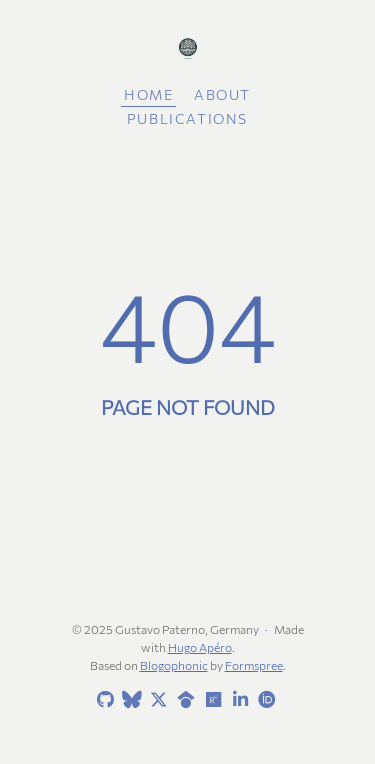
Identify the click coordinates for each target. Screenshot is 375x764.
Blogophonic (174, 665)
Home (148, 94)
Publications (187, 118)
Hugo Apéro (200, 647)
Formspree (254, 665)
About (222, 94)
